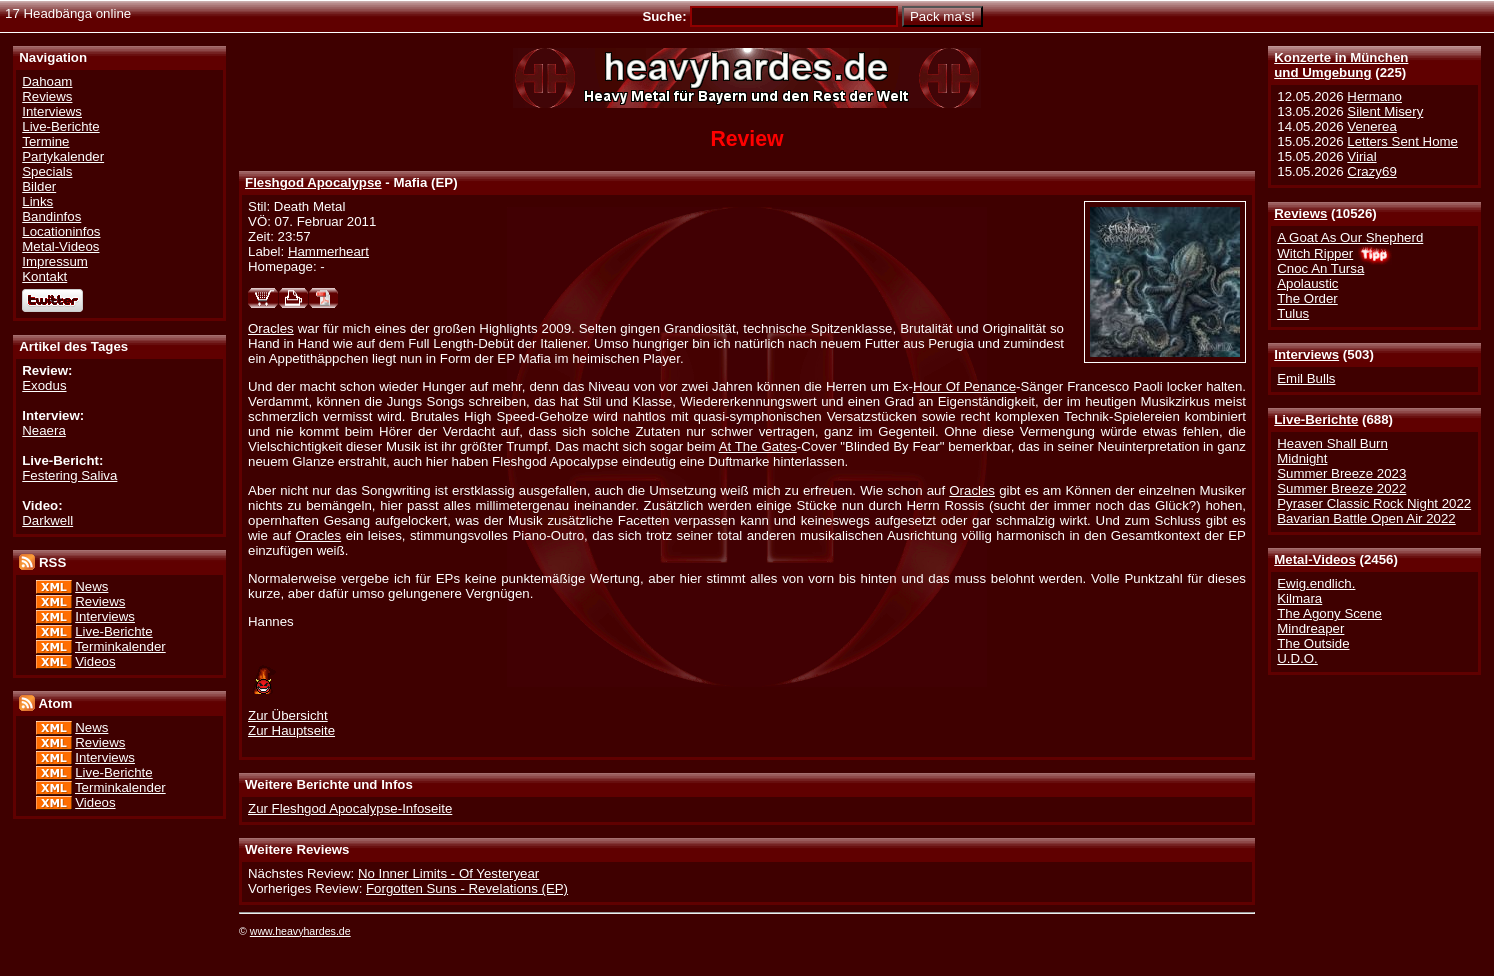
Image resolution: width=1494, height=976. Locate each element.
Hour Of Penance (964, 386)
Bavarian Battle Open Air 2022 (1366, 518)
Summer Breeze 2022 (1341, 488)
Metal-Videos (1315, 559)
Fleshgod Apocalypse (313, 182)
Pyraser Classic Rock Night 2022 (1374, 503)
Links (37, 201)
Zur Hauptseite (291, 730)
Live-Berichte (1316, 419)
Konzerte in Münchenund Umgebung (1341, 65)
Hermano (1374, 96)
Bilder (39, 186)
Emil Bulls (1306, 378)
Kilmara (1299, 598)
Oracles (271, 328)
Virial (1361, 156)
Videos (95, 661)
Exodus (44, 385)
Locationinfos (61, 231)
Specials (47, 171)
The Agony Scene (1329, 613)
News (91, 586)
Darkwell (47, 520)
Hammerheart (328, 251)
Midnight (1302, 458)
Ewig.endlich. (1316, 583)
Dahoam (47, 81)
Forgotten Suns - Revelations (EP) (467, 888)
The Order (1307, 298)
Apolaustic (1307, 283)
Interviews (1306, 354)
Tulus (1293, 313)
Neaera (44, 430)
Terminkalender (120, 646)
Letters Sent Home (1402, 141)
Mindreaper (1310, 628)
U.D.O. (1297, 658)
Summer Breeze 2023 (1341, 473)
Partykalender (63, 156)
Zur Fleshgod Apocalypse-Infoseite (350, 808)
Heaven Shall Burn (1332, 443)
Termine (45, 141)
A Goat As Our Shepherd (1350, 237)
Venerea (1371, 126)
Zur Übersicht (288, 715)
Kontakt (44, 276)
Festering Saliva (69, 475)
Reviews (1300, 213)
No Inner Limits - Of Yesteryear (448, 873)
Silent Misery (1385, 111)
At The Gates (758, 446)
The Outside (1313, 643)
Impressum (55, 261)
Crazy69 (1371, 171)
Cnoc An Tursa (1320, 268)
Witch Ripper (1315, 253)
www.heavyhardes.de (300, 931)
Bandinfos (51, 216)
